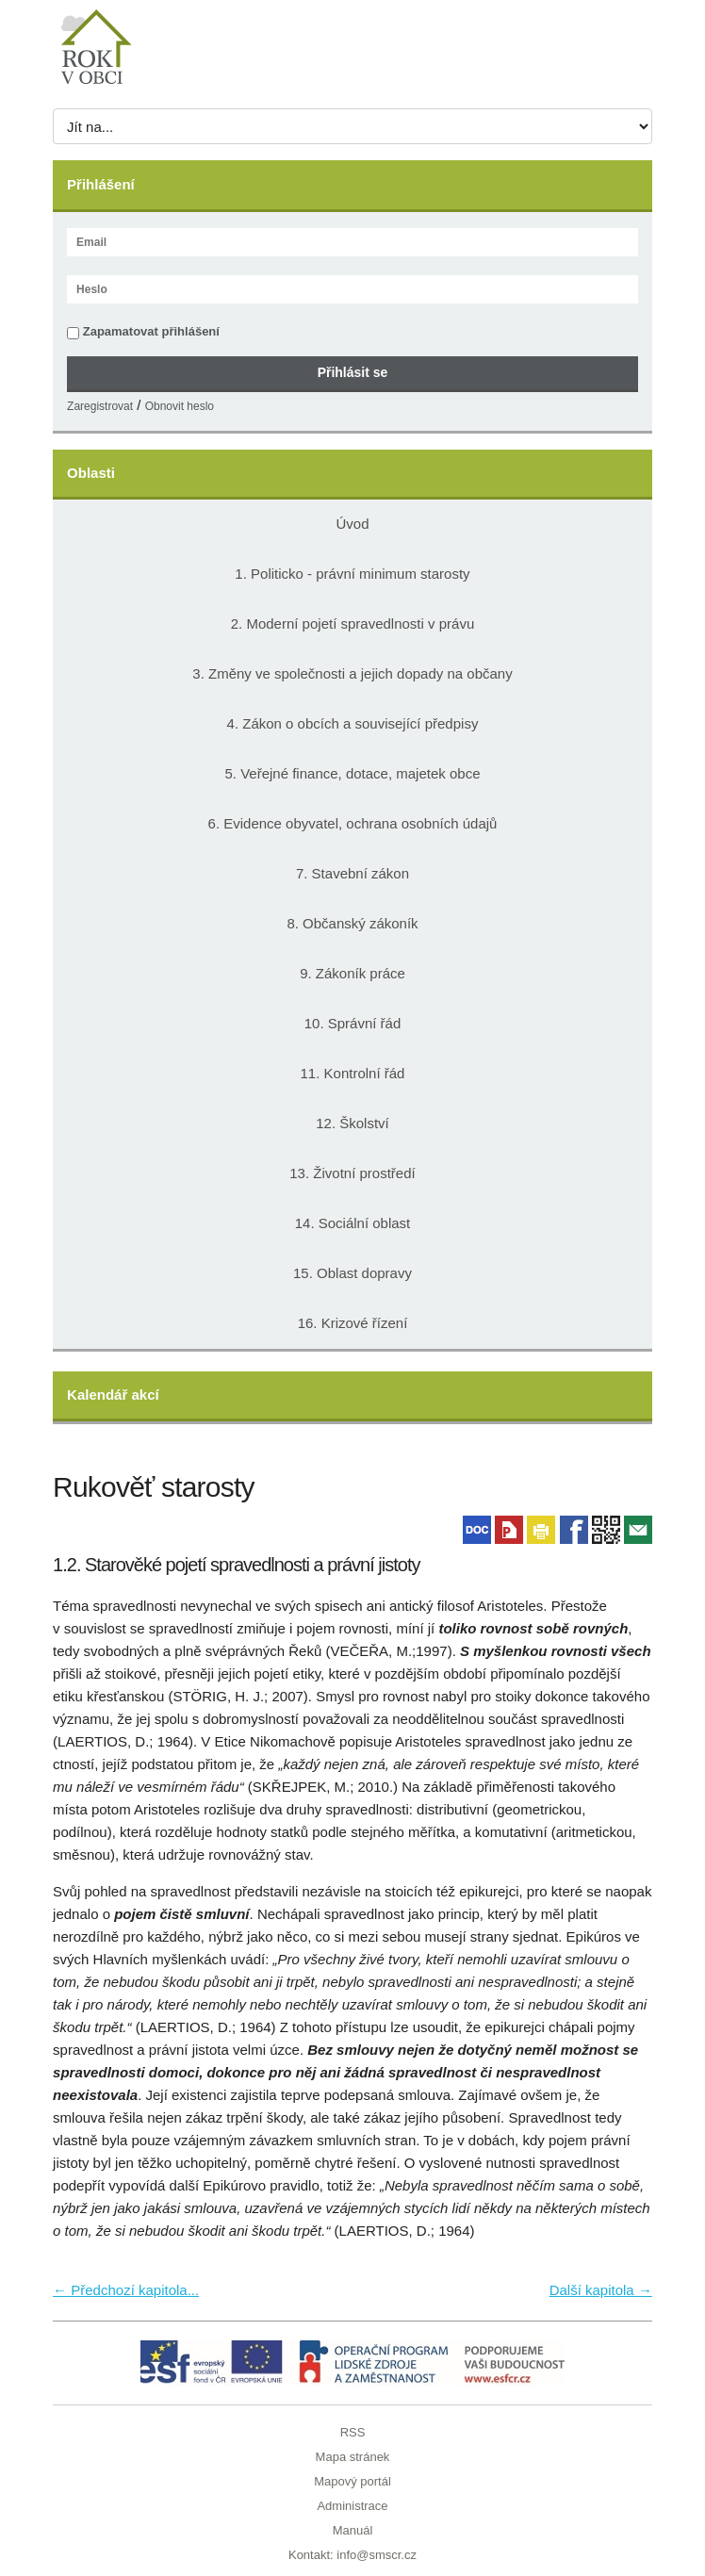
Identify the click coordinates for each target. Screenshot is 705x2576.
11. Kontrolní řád (353, 1073)
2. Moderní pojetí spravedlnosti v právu (352, 623)
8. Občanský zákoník (352, 923)
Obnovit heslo (179, 406)
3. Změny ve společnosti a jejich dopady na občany (352, 673)
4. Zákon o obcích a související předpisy (353, 723)
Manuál (353, 2530)
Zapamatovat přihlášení (143, 331)
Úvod (352, 524)
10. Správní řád (353, 1023)
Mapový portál (352, 2481)
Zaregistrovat (100, 406)
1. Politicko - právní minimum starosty (352, 574)
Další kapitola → (600, 2290)
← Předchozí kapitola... (126, 2290)
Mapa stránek (353, 2457)
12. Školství (352, 1123)
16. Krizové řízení (353, 1323)
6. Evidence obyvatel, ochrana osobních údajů (353, 823)
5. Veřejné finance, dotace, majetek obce (352, 773)
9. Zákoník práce (352, 973)
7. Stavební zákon (352, 873)
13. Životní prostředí (352, 1173)
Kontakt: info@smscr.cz (352, 2555)
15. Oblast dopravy (352, 1273)
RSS (353, 2432)
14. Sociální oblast (353, 1223)
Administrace (352, 2506)
